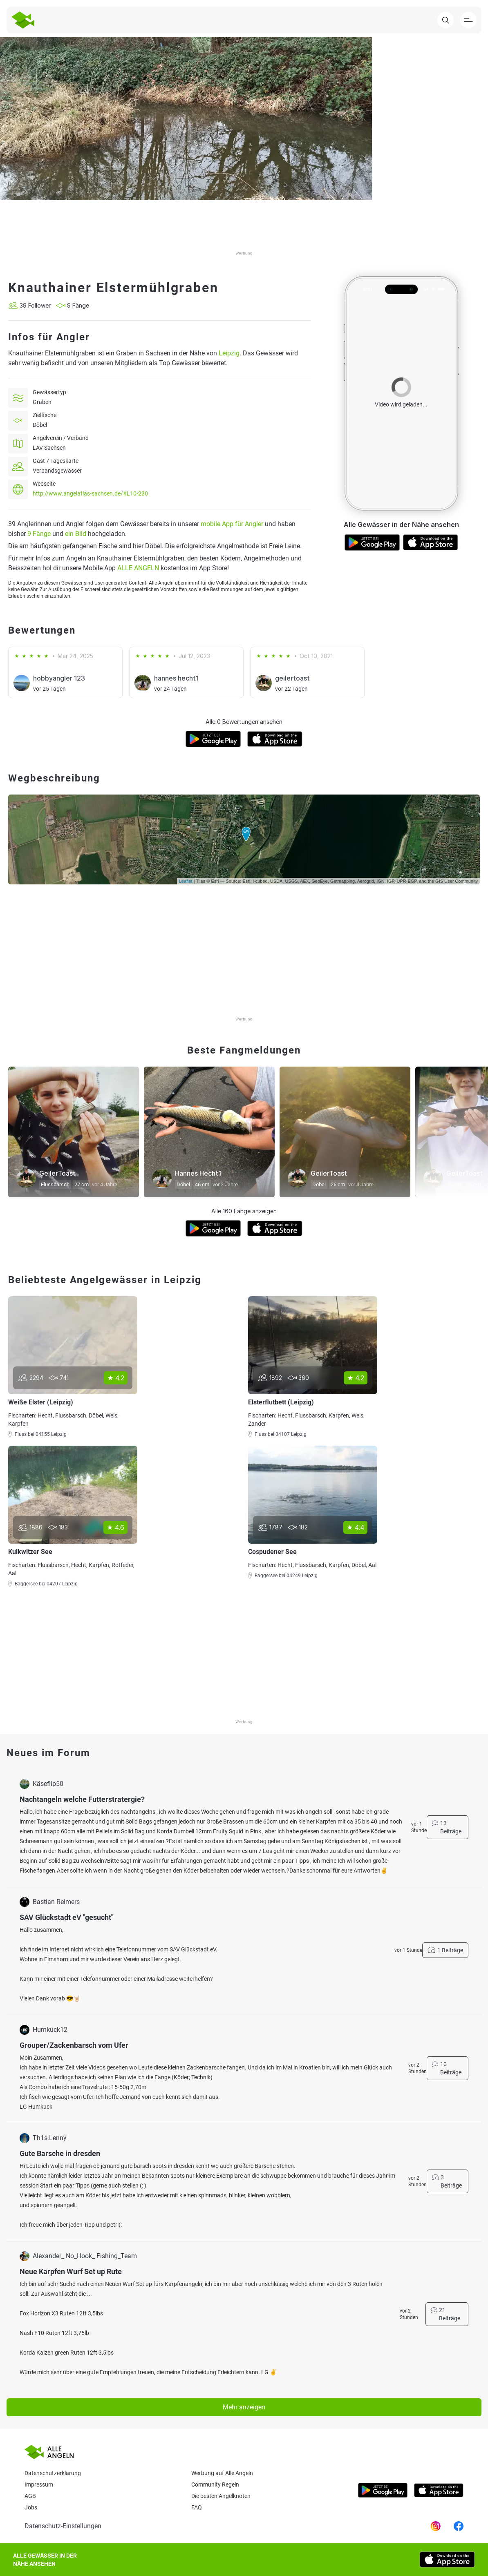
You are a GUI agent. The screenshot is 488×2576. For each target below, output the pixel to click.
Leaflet (186, 881)
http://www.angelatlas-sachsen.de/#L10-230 (90, 493)
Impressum (39, 2484)
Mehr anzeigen (244, 2407)
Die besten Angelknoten (221, 2496)
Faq (196, 2507)
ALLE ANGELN (138, 568)
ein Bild (75, 534)
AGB (30, 2496)
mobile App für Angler (232, 524)
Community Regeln (215, 2484)
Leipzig (229, 353)
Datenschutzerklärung (53, 2473)
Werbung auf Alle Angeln (222, 2473)
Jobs (31, 2507)
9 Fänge (39, 534)
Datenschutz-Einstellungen (63, 2526)
